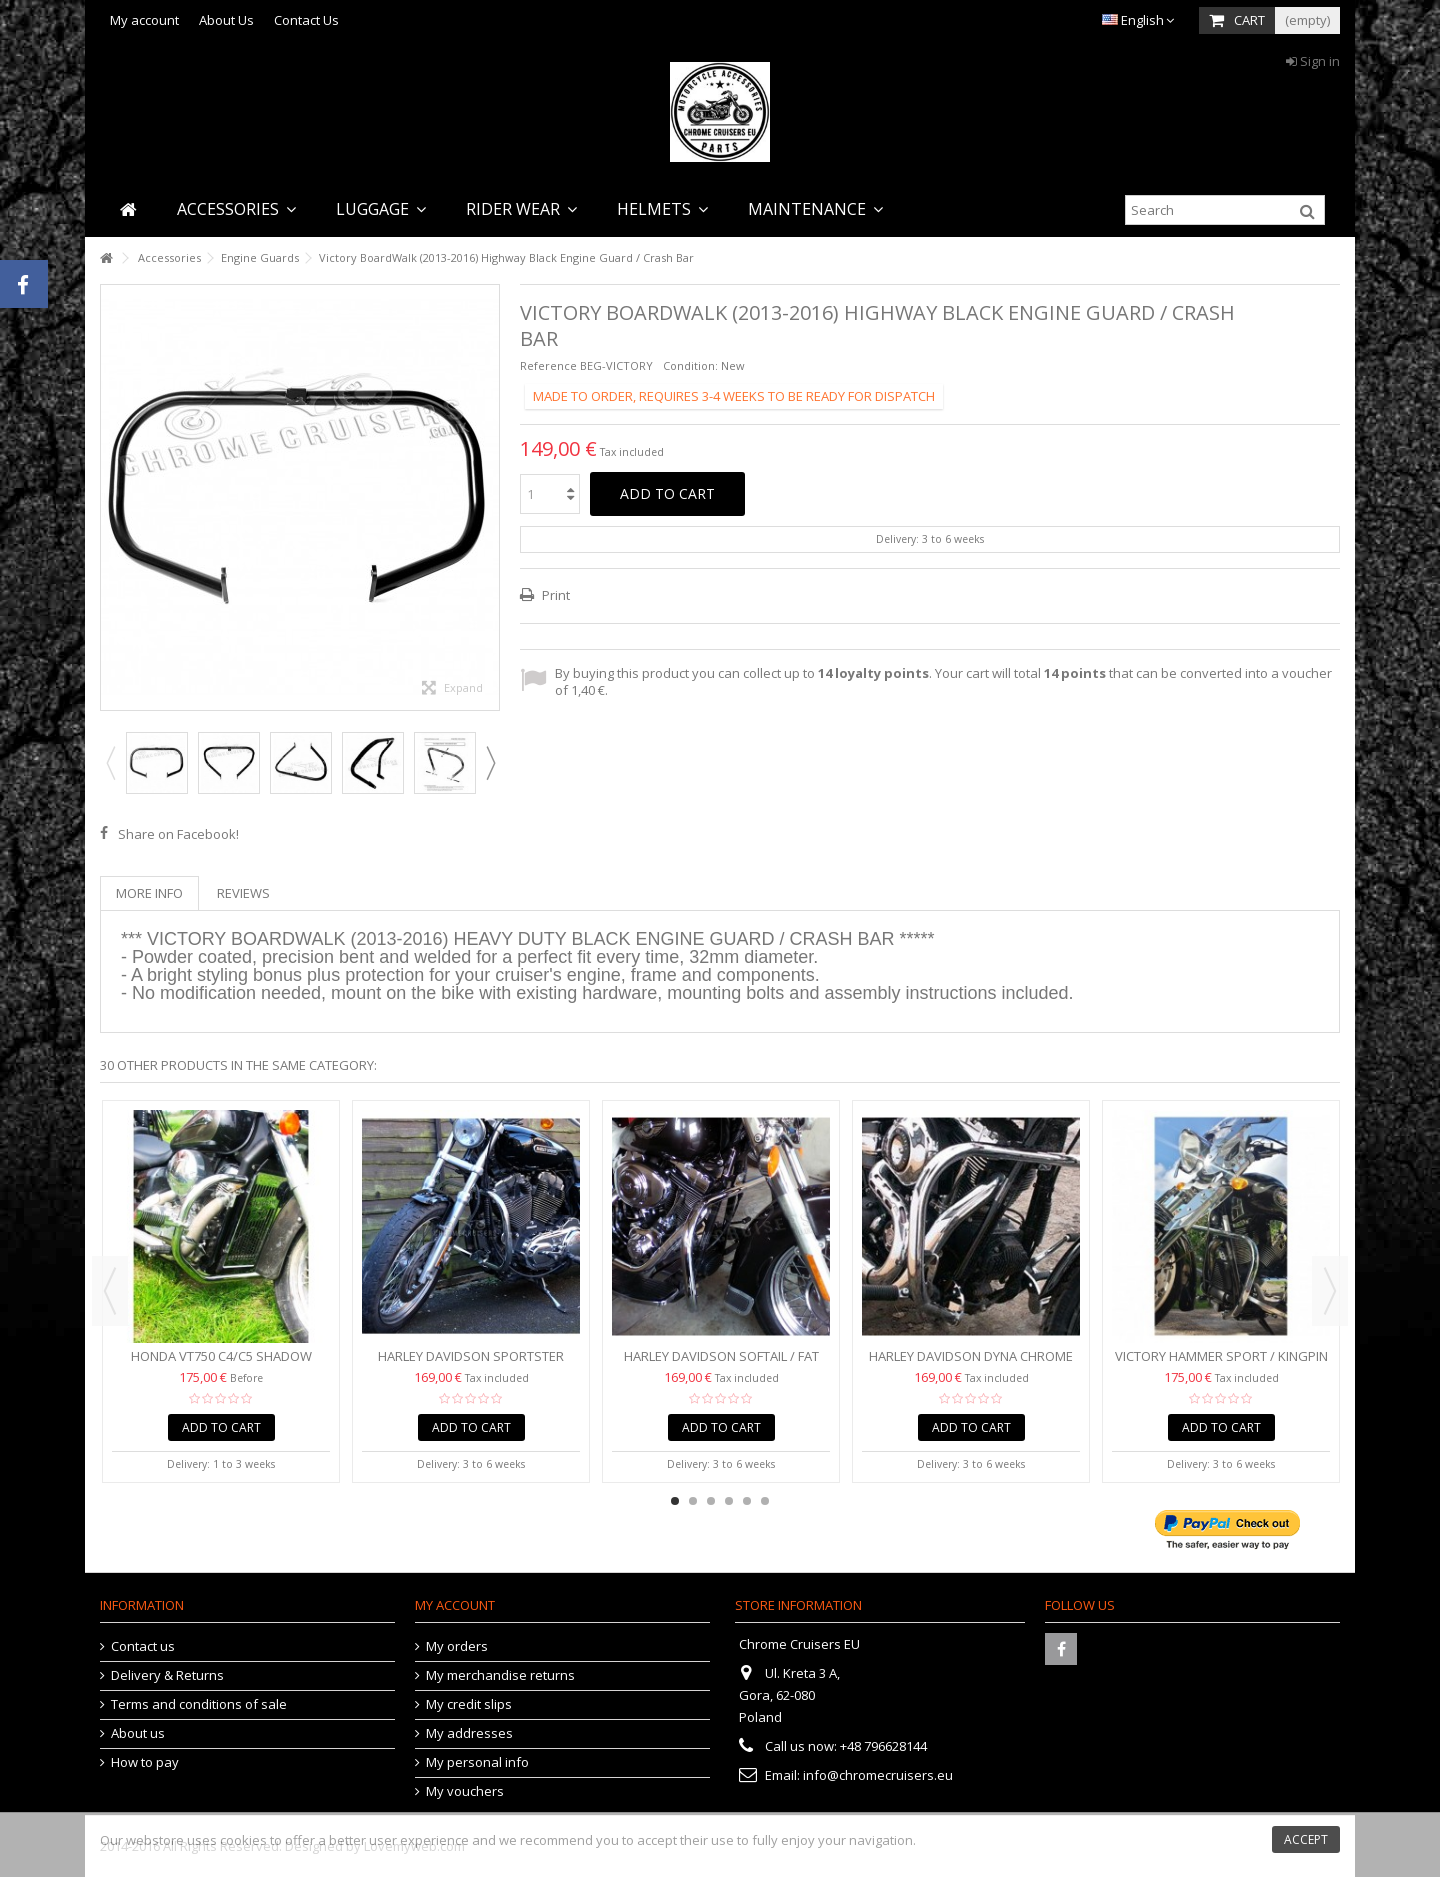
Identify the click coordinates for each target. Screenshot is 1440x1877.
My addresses (469, 1733)
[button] (236, 209)
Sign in (1313, 61)
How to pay (145, 1762)
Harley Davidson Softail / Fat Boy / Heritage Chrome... (721, 1364)
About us (138, 1733)
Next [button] (490, 763)
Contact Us (306, 20)
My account (144, 20)
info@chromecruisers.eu (878, 1775)
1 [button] (675, 1501)
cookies (243, 1840)
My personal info (477, 1762)
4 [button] (729, 1501)
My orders (457, 1646)
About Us (226, 20)
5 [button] (747, 1501)
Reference (548, 365)
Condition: (690, 365)
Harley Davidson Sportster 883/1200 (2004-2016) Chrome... (471, 1364)
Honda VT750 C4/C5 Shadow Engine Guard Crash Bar (221, 1364)
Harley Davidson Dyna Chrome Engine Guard (971, 1364)
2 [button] (693, 1501)
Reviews (243, 893)
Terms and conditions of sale (199, 1704)
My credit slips (469, 1704)
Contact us (143, 1646)
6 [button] (765, 1501)
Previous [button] (110, 763)
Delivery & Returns (167, 1675)
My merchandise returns (500, 1675)
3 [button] (711, 1501)
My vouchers (465, 1791)
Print (554, 595)
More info (149, 893)
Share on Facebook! (178, 834)
